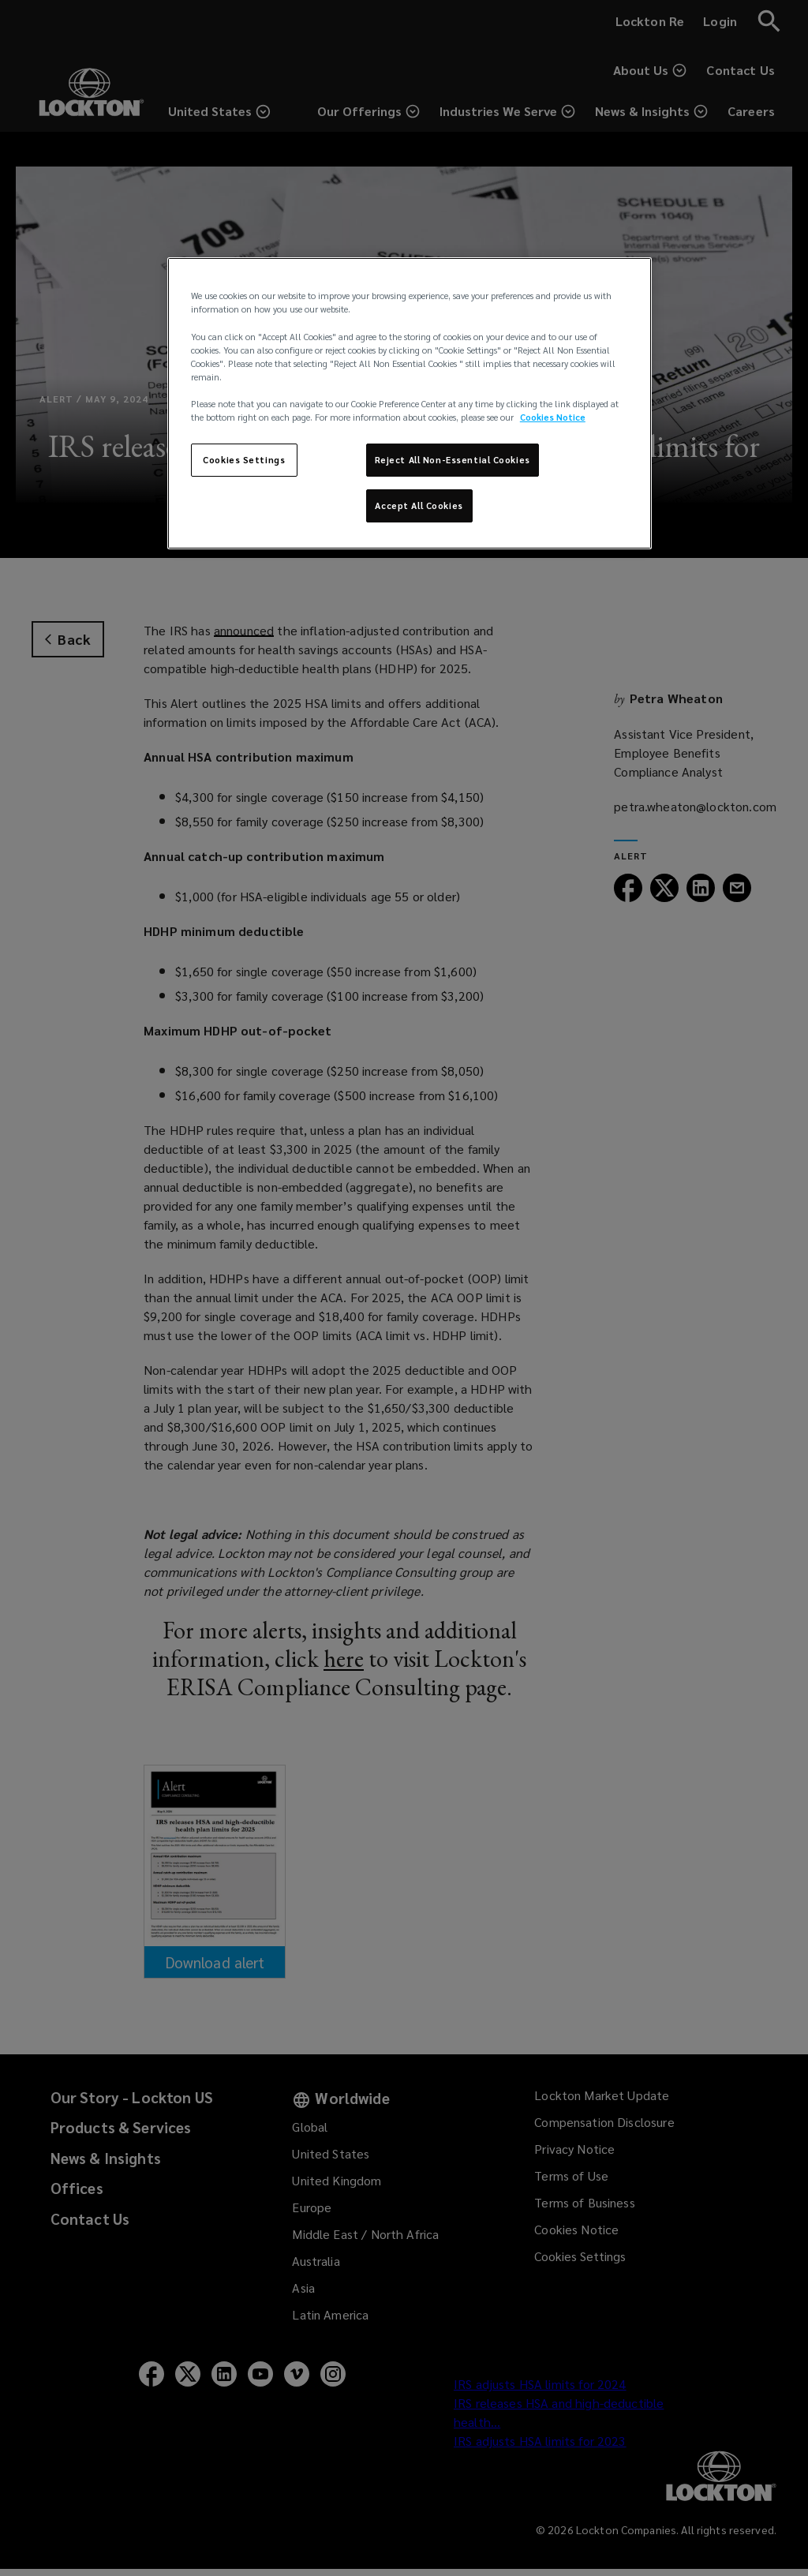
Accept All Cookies (418, 505)
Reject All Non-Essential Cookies (452, 460)
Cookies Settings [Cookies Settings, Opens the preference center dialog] (244, 460)
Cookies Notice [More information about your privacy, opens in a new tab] (552, 417)
